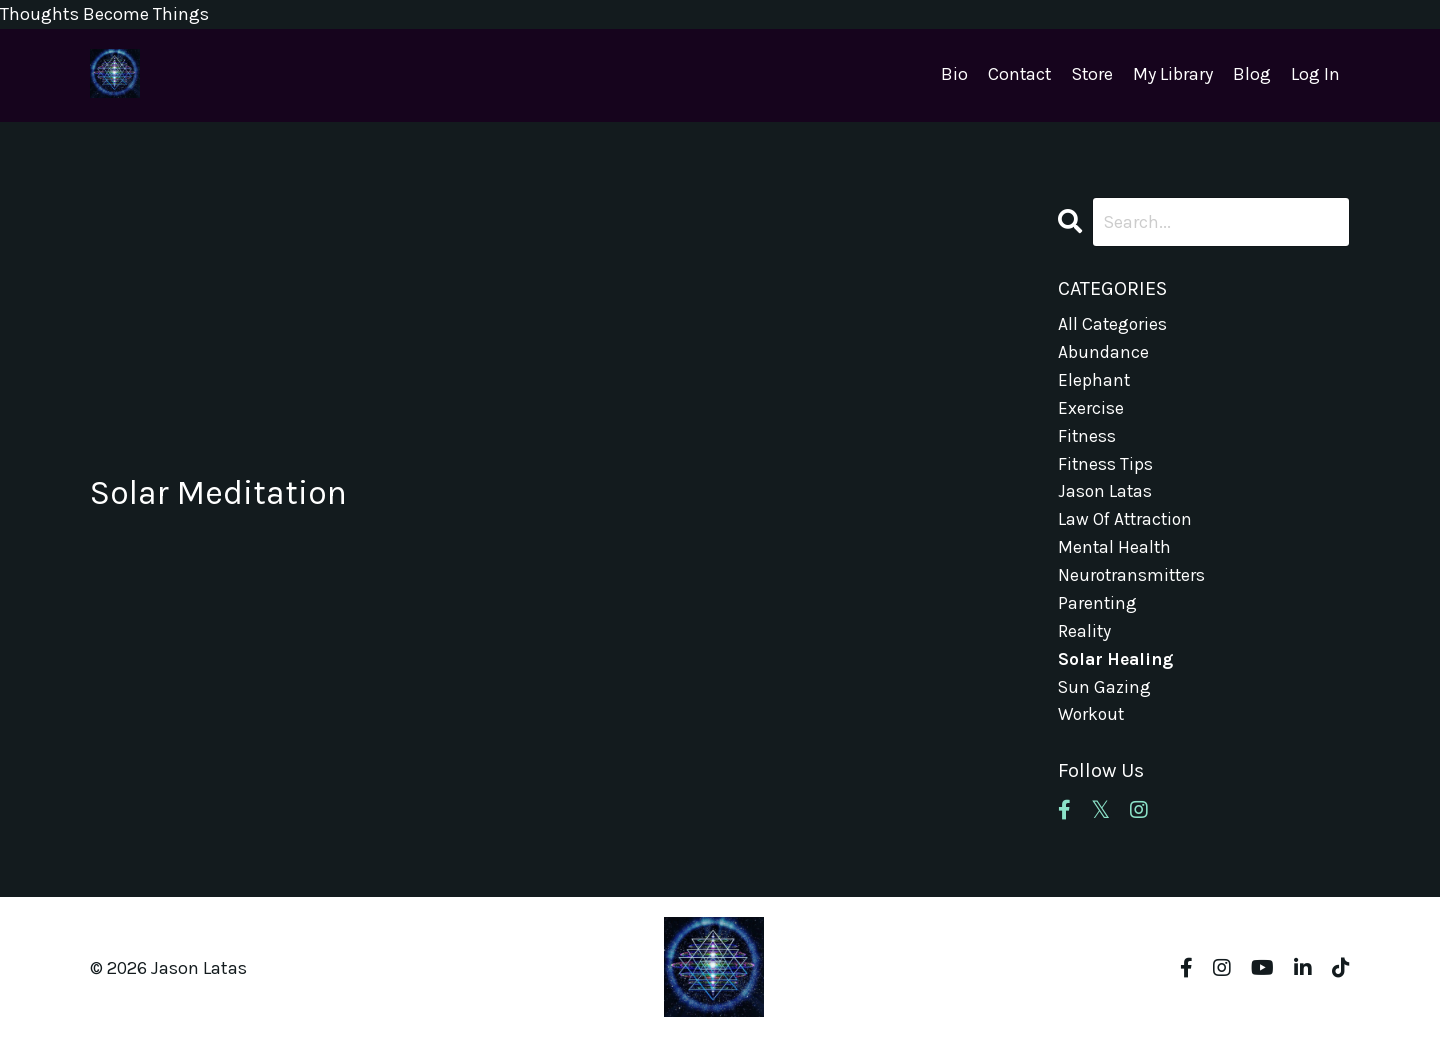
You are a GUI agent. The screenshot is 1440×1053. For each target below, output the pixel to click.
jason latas (1106, 497)
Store (1091, 75)
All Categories (1113, 324)
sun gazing (1105, 699)
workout (1092, 728)
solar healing (1118, 670)
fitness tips (1106, 468)
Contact (1017, 75)
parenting (1098, 612)
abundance (1103, 353)
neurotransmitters (1133, 584)
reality (1085, 641)
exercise (1091, 411)
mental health (1115, 555)
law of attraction (1127, 526)
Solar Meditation (228, 493)
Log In (1315, 75)
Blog (1252, 75)
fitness (1087, 440)
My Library (1173, 75)
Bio (951, 75)
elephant (1094, 382)
